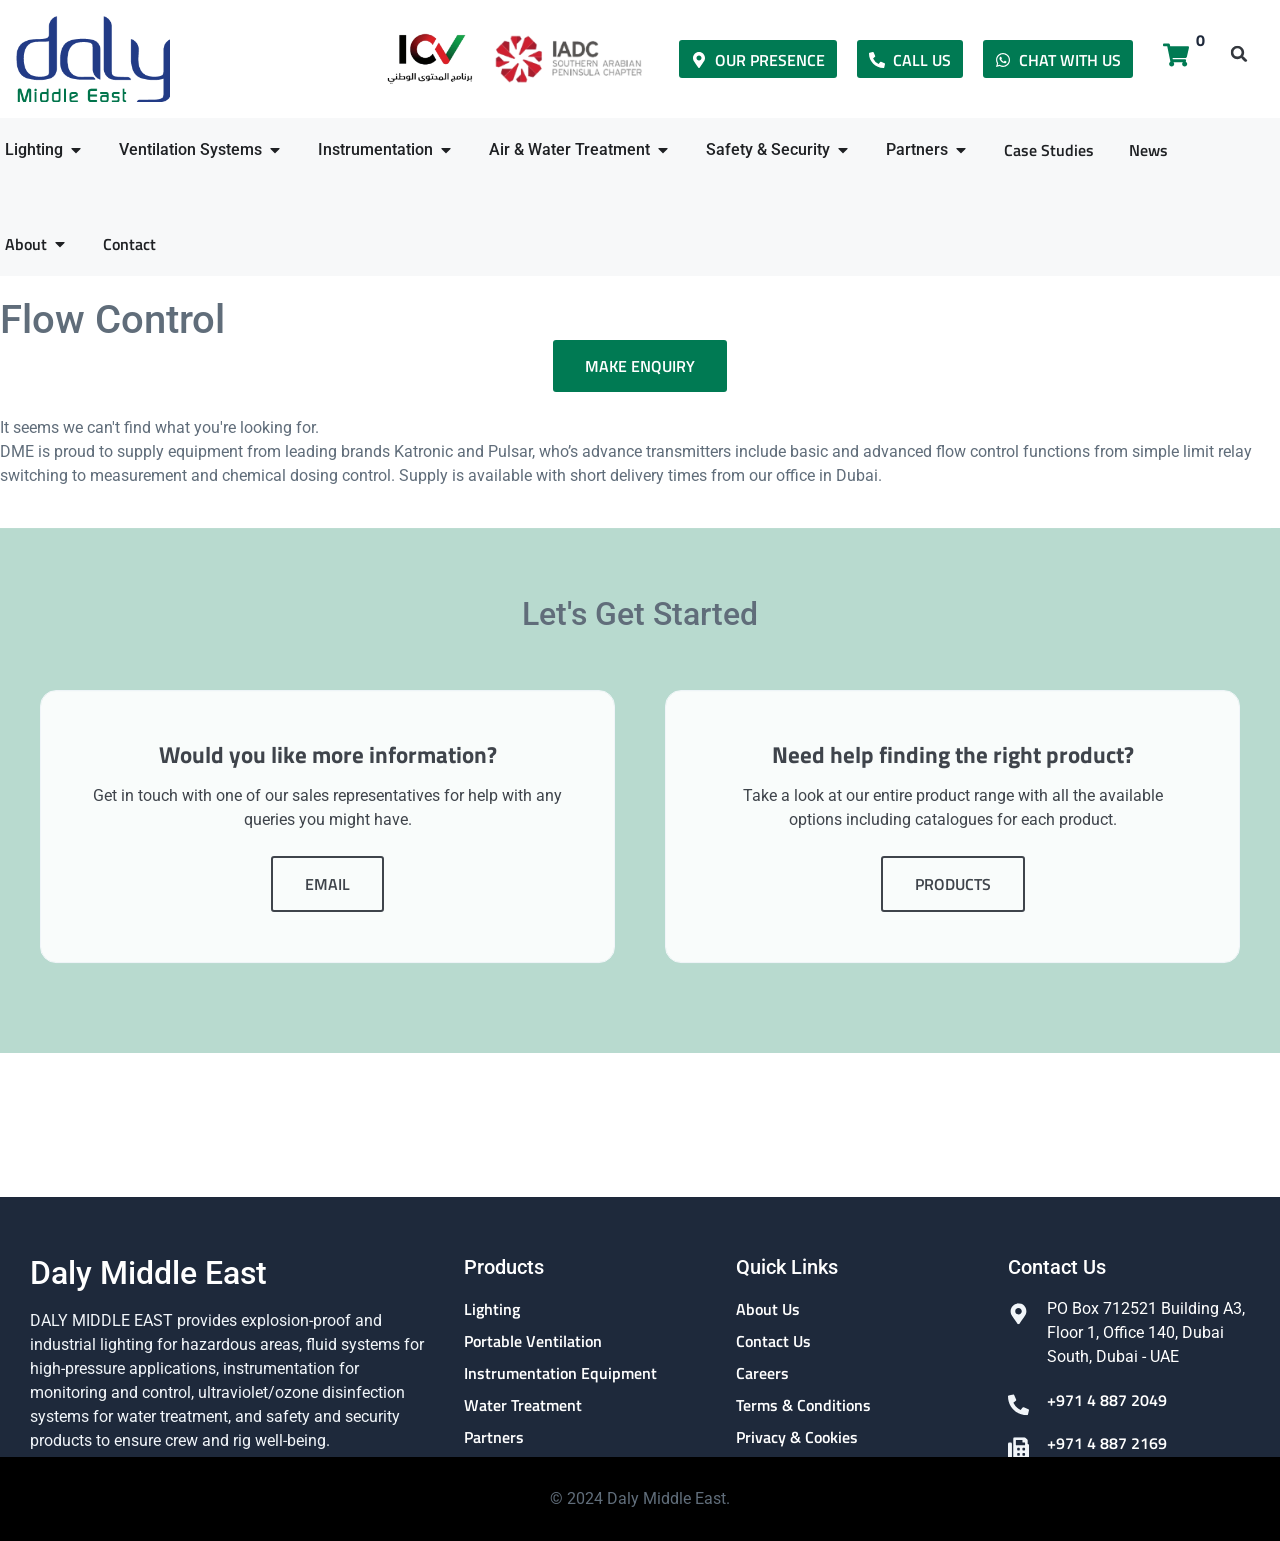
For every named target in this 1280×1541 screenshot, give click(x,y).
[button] (1239, 54)
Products (953, 896)
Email (327, 896)
